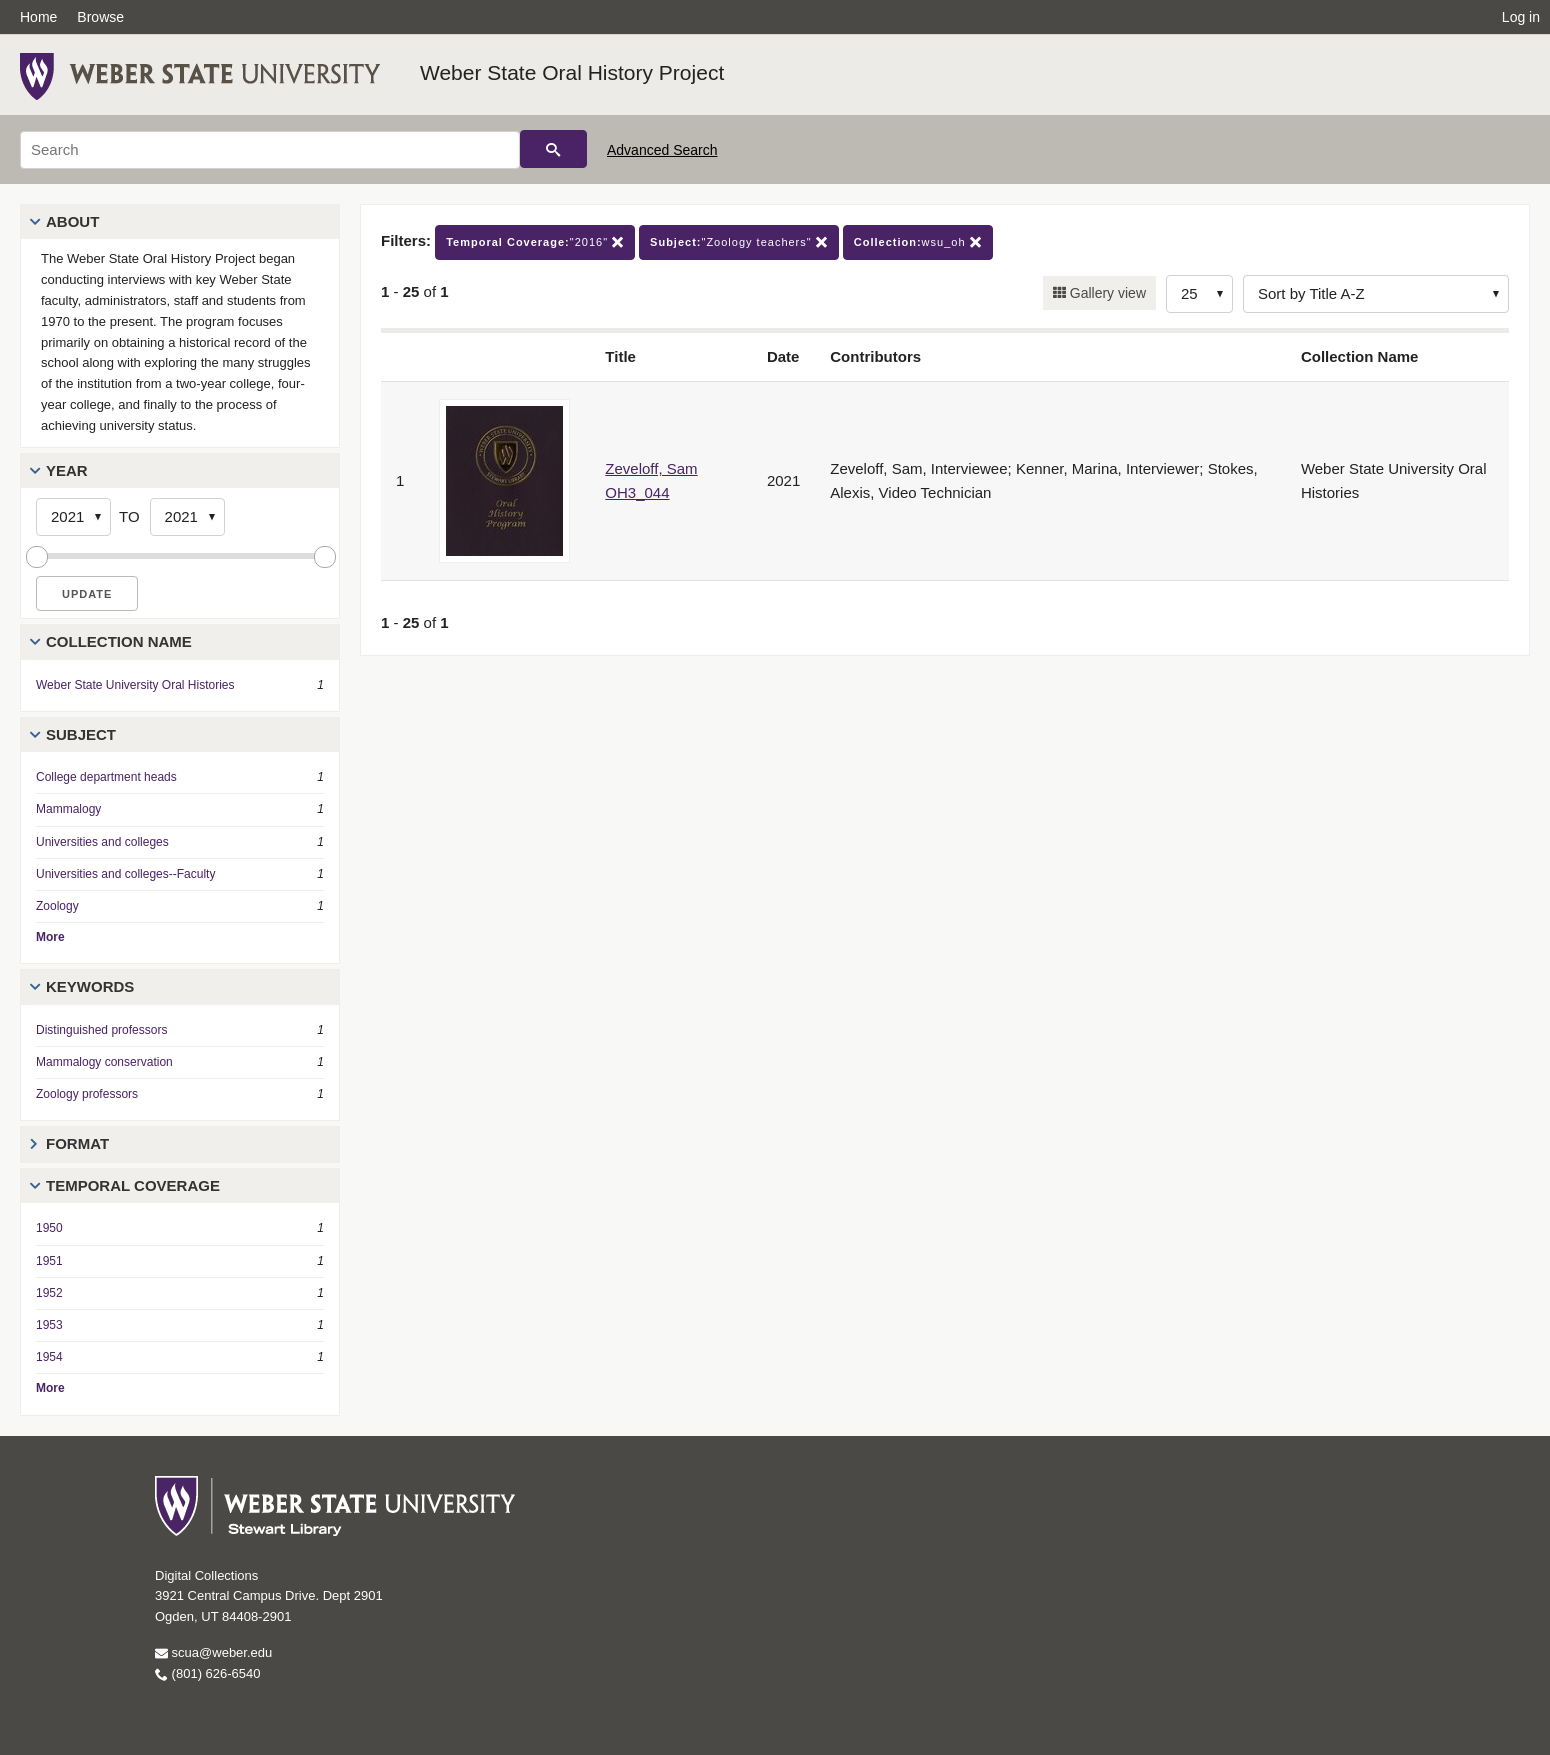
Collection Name (119, 641)
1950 (49, 1228)
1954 (49, 1357)
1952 (49, 1293)
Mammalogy (68, 809)
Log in (1521, 17)
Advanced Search (662, 150)
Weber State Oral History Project (572, 72)
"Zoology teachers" (739, 242)
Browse (100, 17)
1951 (49, 1261)
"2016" (535, 242)
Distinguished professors (101, 1030)
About (72, 221)
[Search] (270, 150)
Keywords (90, 986)
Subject (81, 734)
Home (38, 17)
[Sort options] (1376, 294)
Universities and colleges (102, 842)
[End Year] (187, 517)
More (50, 937)
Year (67, 470)
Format (77, 1143)
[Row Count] (1199, 294)
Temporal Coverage (133, 1185)
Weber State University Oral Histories (135, 685)
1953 (49, 1325)
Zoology (57, 906)
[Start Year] (73, 517)
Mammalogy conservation (104, 1062)
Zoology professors (87, 1094)
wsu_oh (918, 242)
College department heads (106, 777)
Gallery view (1106, 293)
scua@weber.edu (213, 1652)
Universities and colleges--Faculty (125, 874)
